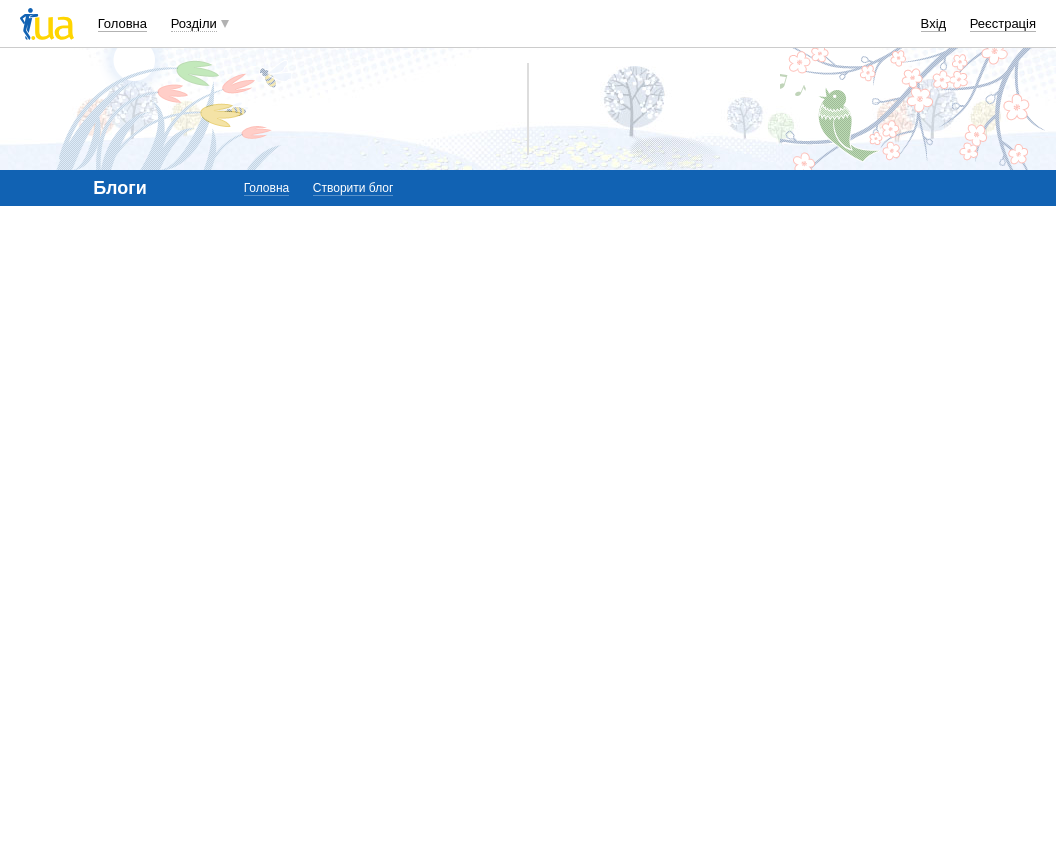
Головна (122, 23)
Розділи (194, 23)
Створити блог (353, 188)
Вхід (934, 23)
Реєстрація (1003, 23)
